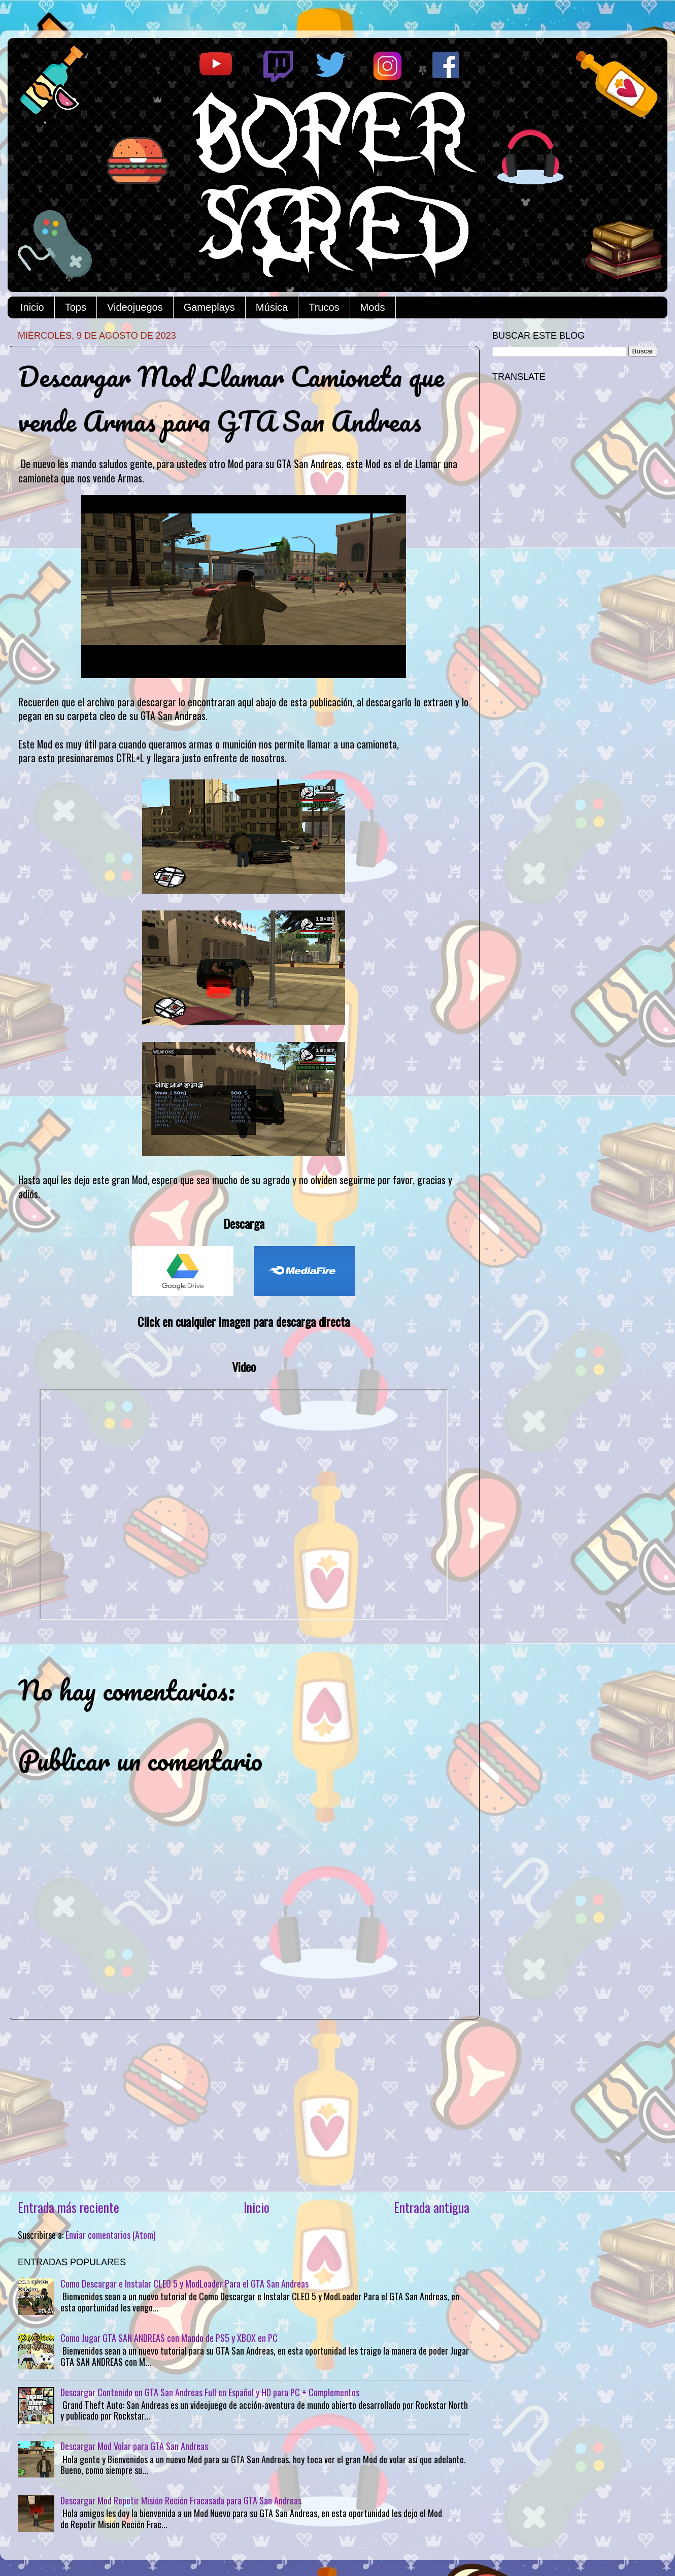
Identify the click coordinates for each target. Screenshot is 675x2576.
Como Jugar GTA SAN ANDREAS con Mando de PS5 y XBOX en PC (169, 2337)
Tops (75, 307)
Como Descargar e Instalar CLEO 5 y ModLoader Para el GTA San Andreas (184, 2283)
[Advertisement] (243, 2109)
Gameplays (209, 307)
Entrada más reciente (68, 2207)
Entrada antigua (431, 2207)
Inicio (32, 307)
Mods (372, 307)
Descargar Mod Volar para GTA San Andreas (134, 2446)
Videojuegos (135, 307)
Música (272, 307)
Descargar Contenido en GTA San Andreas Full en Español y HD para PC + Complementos (209, 2392)
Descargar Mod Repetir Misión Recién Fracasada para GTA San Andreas (180, 2500)
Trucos (324, 307)
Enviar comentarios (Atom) (110, 2234)
